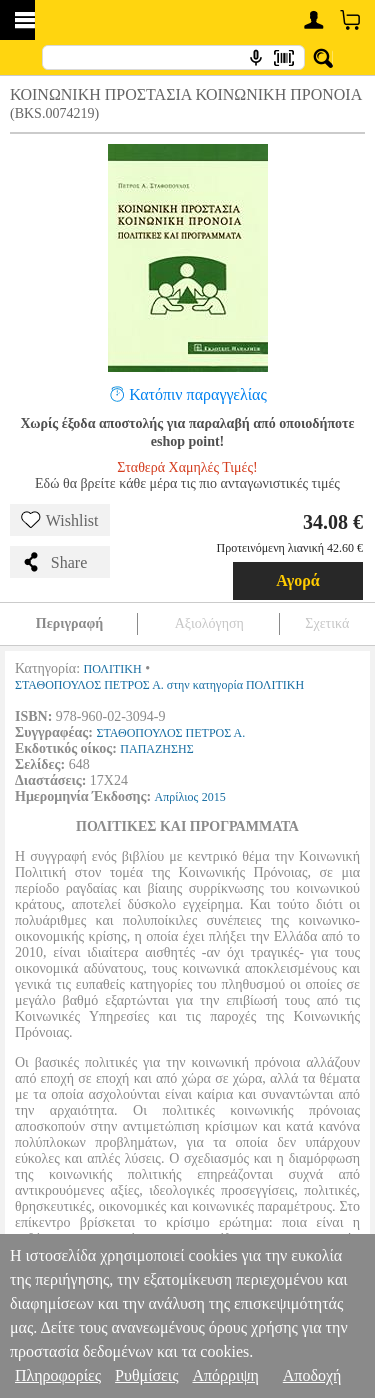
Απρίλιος (177, 797)
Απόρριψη (225, 1375)
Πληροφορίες (58, 1375)
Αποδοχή (312, 1375)
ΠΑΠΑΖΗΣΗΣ (156, 749)
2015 (214, 797)
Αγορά (298, 580)
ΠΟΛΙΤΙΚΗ (113, 669)
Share (54, 562)
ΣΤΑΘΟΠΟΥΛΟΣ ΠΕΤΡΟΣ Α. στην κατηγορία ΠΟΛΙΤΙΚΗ (159, 685)
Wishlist (60, 520)
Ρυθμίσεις (146, 1375)
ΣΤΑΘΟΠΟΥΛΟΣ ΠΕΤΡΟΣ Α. (170, 733)
